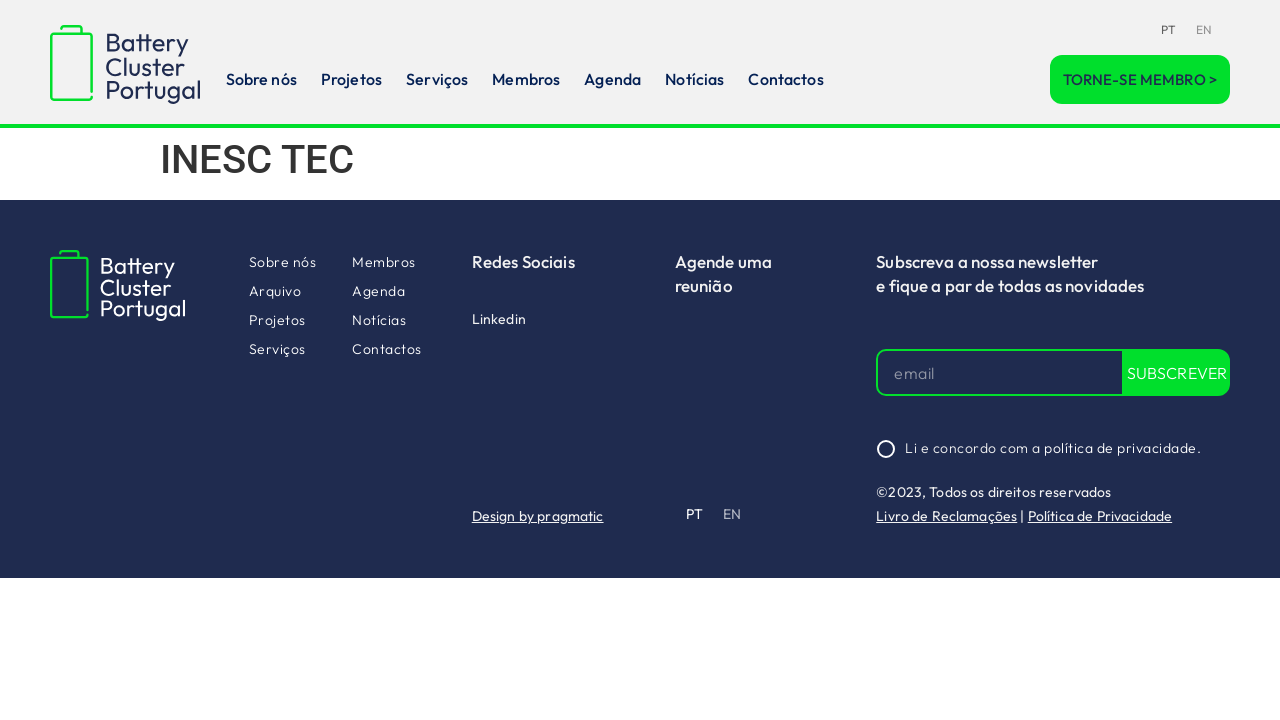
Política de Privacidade (1100, 516)
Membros (526, 79)
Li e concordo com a (1053, 448)
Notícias (694, 79)
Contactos (785, 79)
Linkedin (499, 319)
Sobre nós (261, 79)
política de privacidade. (1122, 448)
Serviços (437, 79)
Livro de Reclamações (946, 516)
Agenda (612, 79)
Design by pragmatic (538, 516)
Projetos (351, 79)
